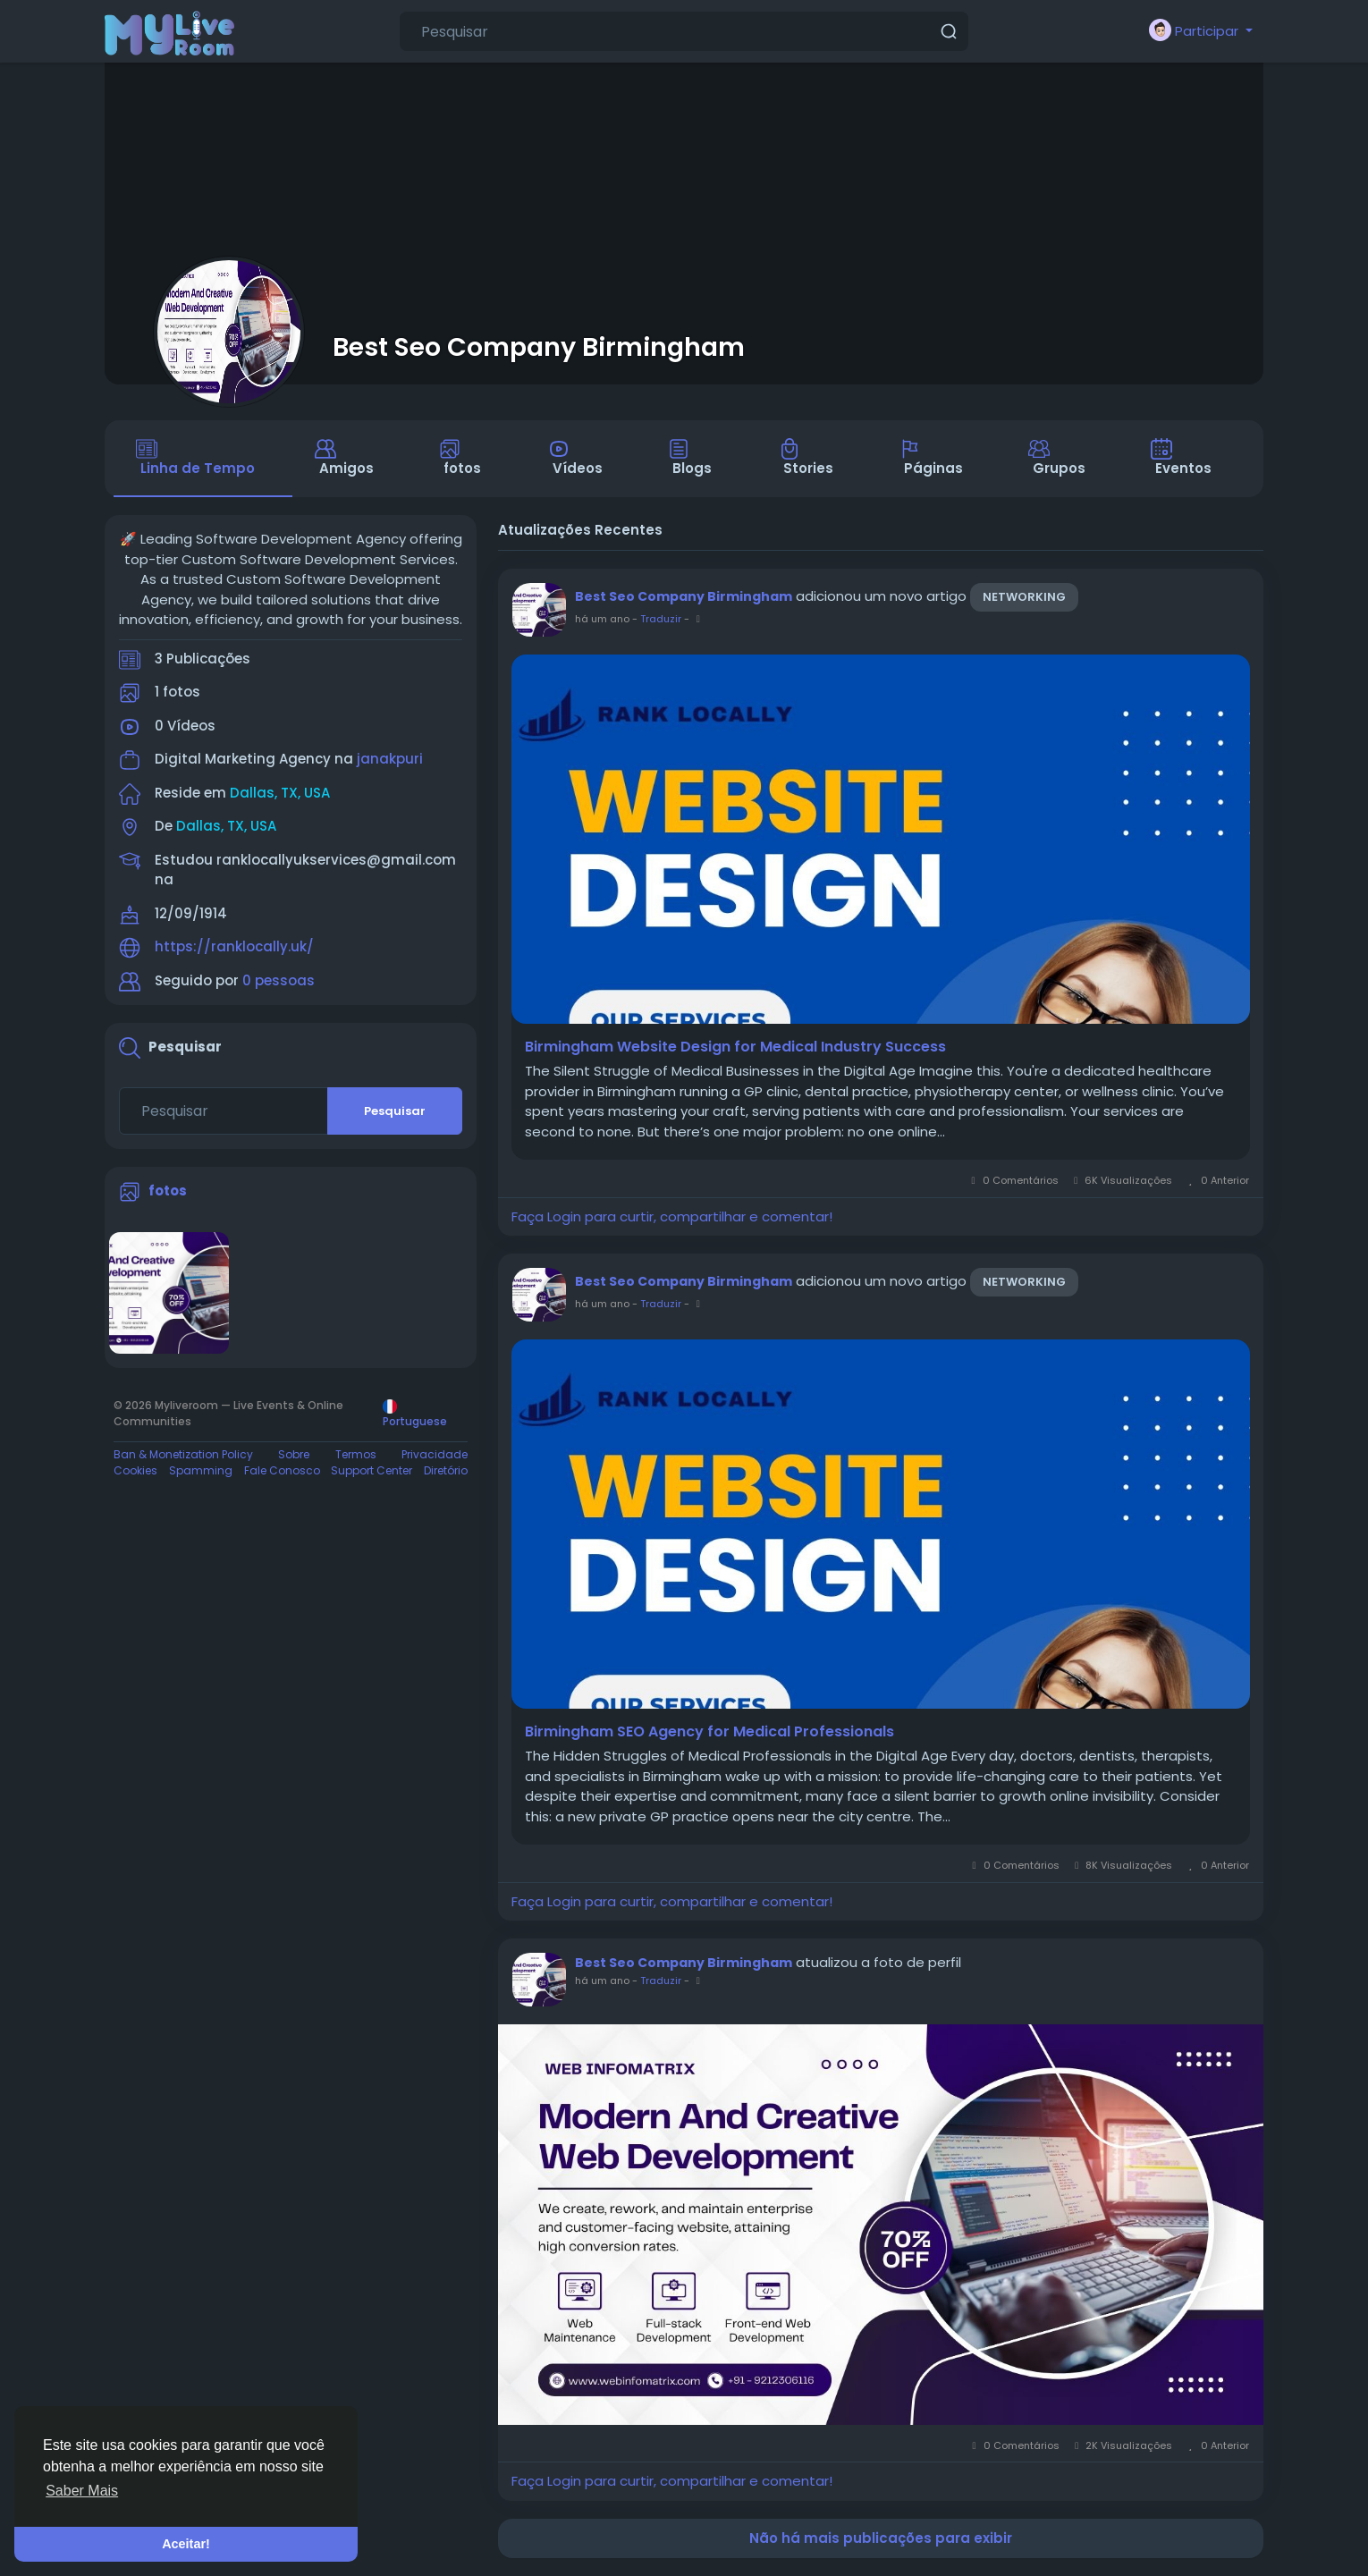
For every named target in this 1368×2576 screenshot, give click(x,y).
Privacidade (434, 1454)
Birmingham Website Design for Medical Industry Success (735, 1047)
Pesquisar (395, 1110)
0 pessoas (278, 980)
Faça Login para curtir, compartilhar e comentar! (671, 1216)
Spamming (200, 1470)
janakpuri (390, 758)
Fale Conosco (282, 1470)
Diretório (446, 1470)
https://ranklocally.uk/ (234, 946)
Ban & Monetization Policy (183, 1454)
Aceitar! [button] (186, 2544)
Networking (1024, 596)
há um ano (602, 619)
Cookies (135, 1470)
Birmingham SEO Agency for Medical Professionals (709, 1732)
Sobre (293, 1454)
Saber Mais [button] (82, 2490)
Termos (355, 1454)
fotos (167, 1190)
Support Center (371, 1470)
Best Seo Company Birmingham (539, 347)
